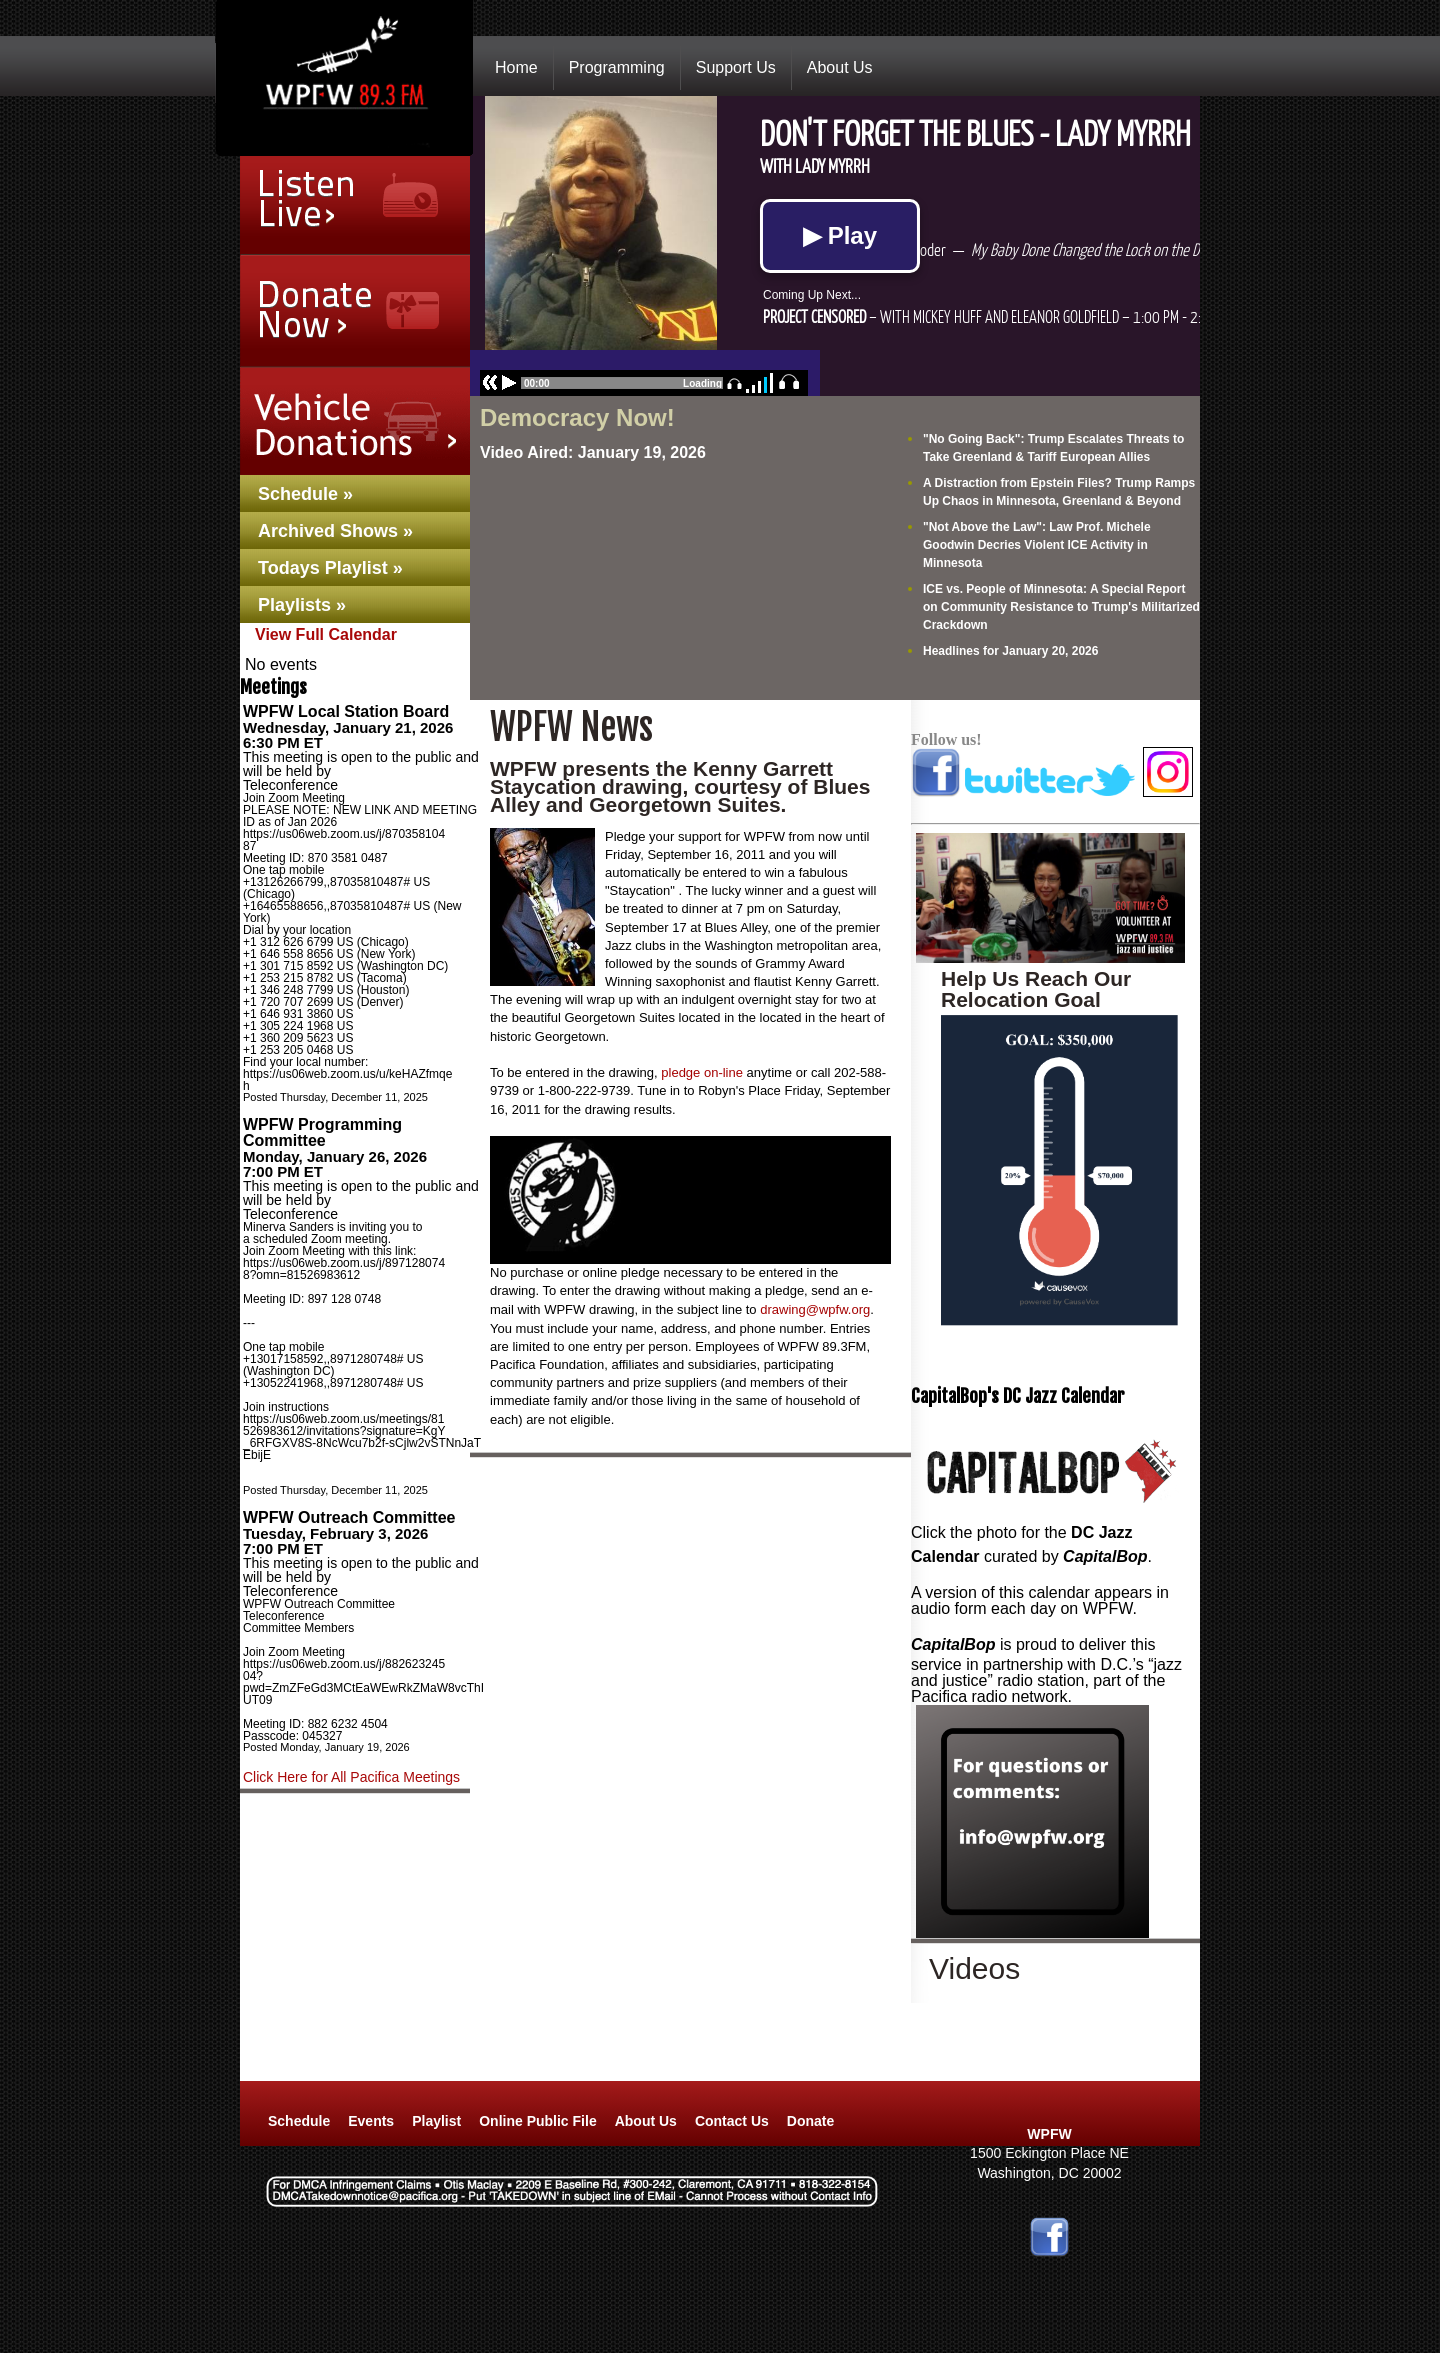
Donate (810, 2121)
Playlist (436, 2121)
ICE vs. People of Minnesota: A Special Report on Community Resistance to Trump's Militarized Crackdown (1061, 607)
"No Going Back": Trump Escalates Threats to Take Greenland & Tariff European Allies (1053, 448)
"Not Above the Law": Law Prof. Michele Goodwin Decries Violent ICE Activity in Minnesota (1037, 545)
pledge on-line (702, 1072)
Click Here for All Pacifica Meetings (351, 1777)
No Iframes (835, 246)
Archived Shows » (335, 531)
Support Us (736, 67)
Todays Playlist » (330, 568)
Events (371, 2121)
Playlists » (302, 605)
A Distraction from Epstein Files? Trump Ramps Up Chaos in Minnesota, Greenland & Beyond (1059, 492)
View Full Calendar (326, 634)
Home (516, 67)
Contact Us (732, 2121)
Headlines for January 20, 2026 (1010, 651)
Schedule (299, 2121)
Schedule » (305, 494)
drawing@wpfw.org (815, 1309)
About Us (840, 67)
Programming (617, 67)
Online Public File (537, 2121)
